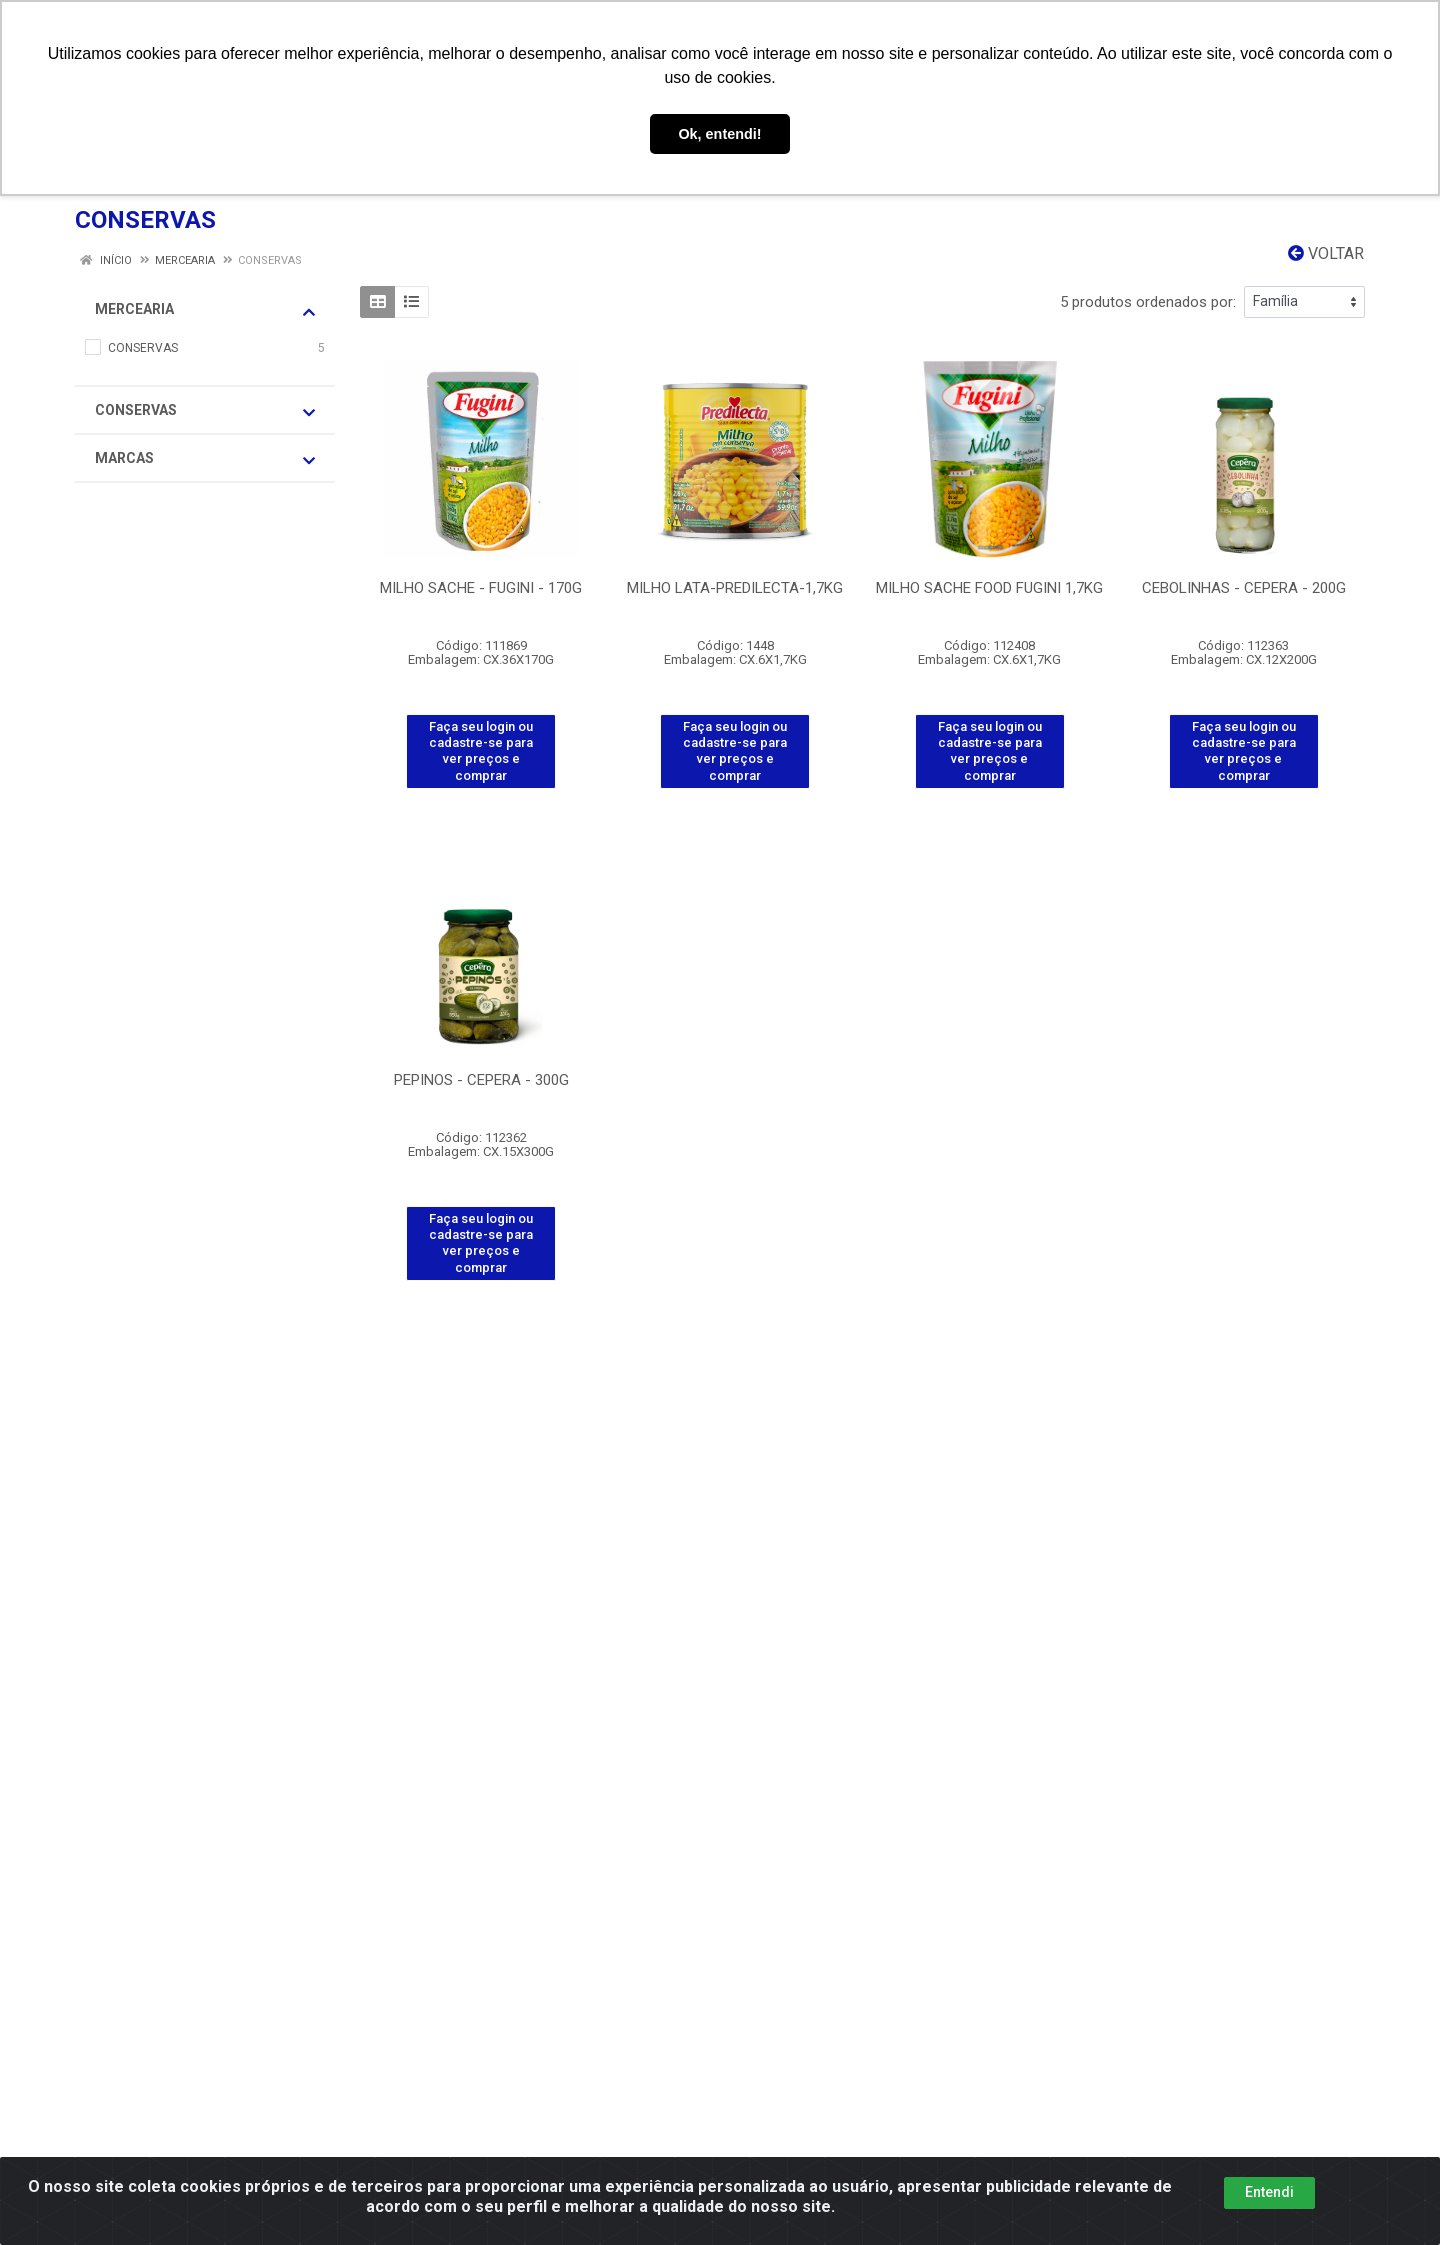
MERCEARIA (205, 310)
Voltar (1326, 253)
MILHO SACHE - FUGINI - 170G (481, 588)
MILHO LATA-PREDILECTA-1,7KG (735, 588)
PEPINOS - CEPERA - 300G (481, 1080)
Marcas (205, 459)
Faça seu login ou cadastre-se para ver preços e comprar (481, 751)
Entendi (1269, 2192)
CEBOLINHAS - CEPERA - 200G (1244, 588)
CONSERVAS (205, 411)
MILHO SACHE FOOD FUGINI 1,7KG (989, 588)
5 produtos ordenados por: (1148, 302)
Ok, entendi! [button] (719, 134)
